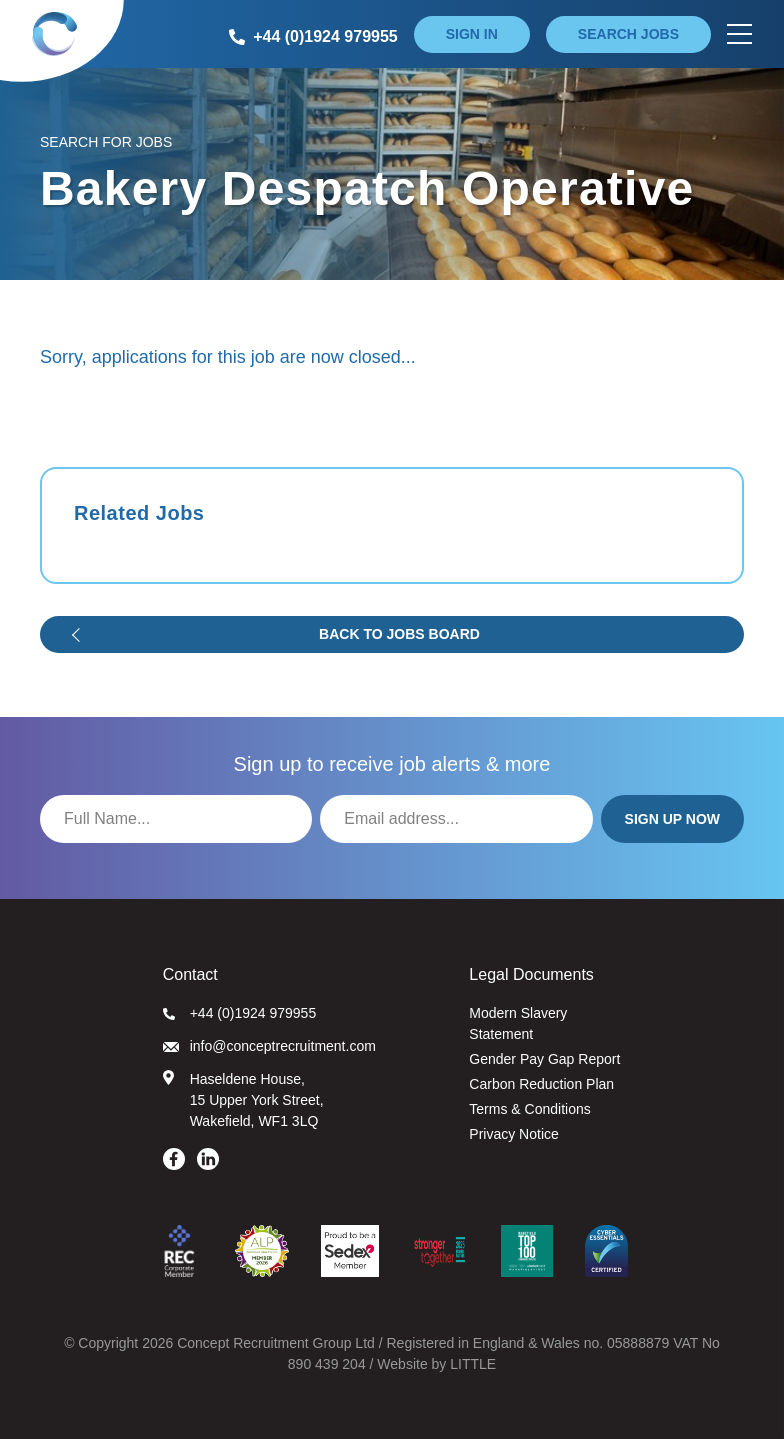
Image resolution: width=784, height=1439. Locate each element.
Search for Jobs (106, 142)
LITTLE (473, 1364)
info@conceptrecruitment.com (269, 1046)
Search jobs (628, 34)
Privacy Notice (513, 1134)
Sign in (472, 34)
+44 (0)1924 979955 (240, 1013)
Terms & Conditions (529, 1109)
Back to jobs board (399, 634)
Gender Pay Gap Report (544, 1059)
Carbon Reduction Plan (541, 1084)
